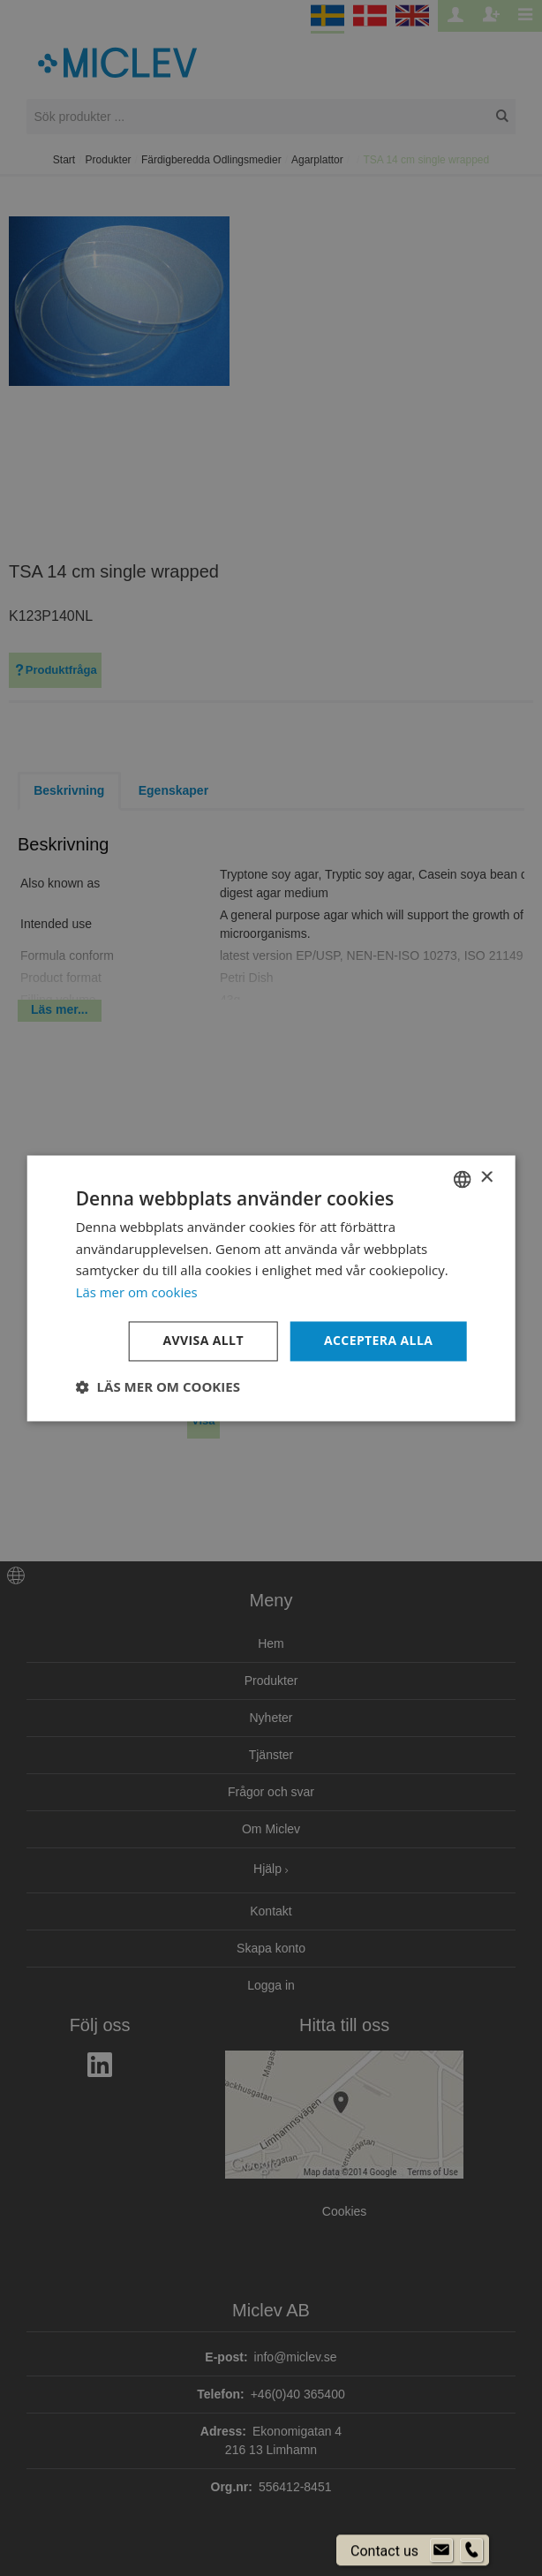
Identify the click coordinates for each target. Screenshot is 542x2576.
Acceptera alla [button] (378, 1340)
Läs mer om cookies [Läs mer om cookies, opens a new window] (137, 1293)
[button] (158, 1386)
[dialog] (271, 1288)
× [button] (486, 1177)
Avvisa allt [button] (202, 1340)
